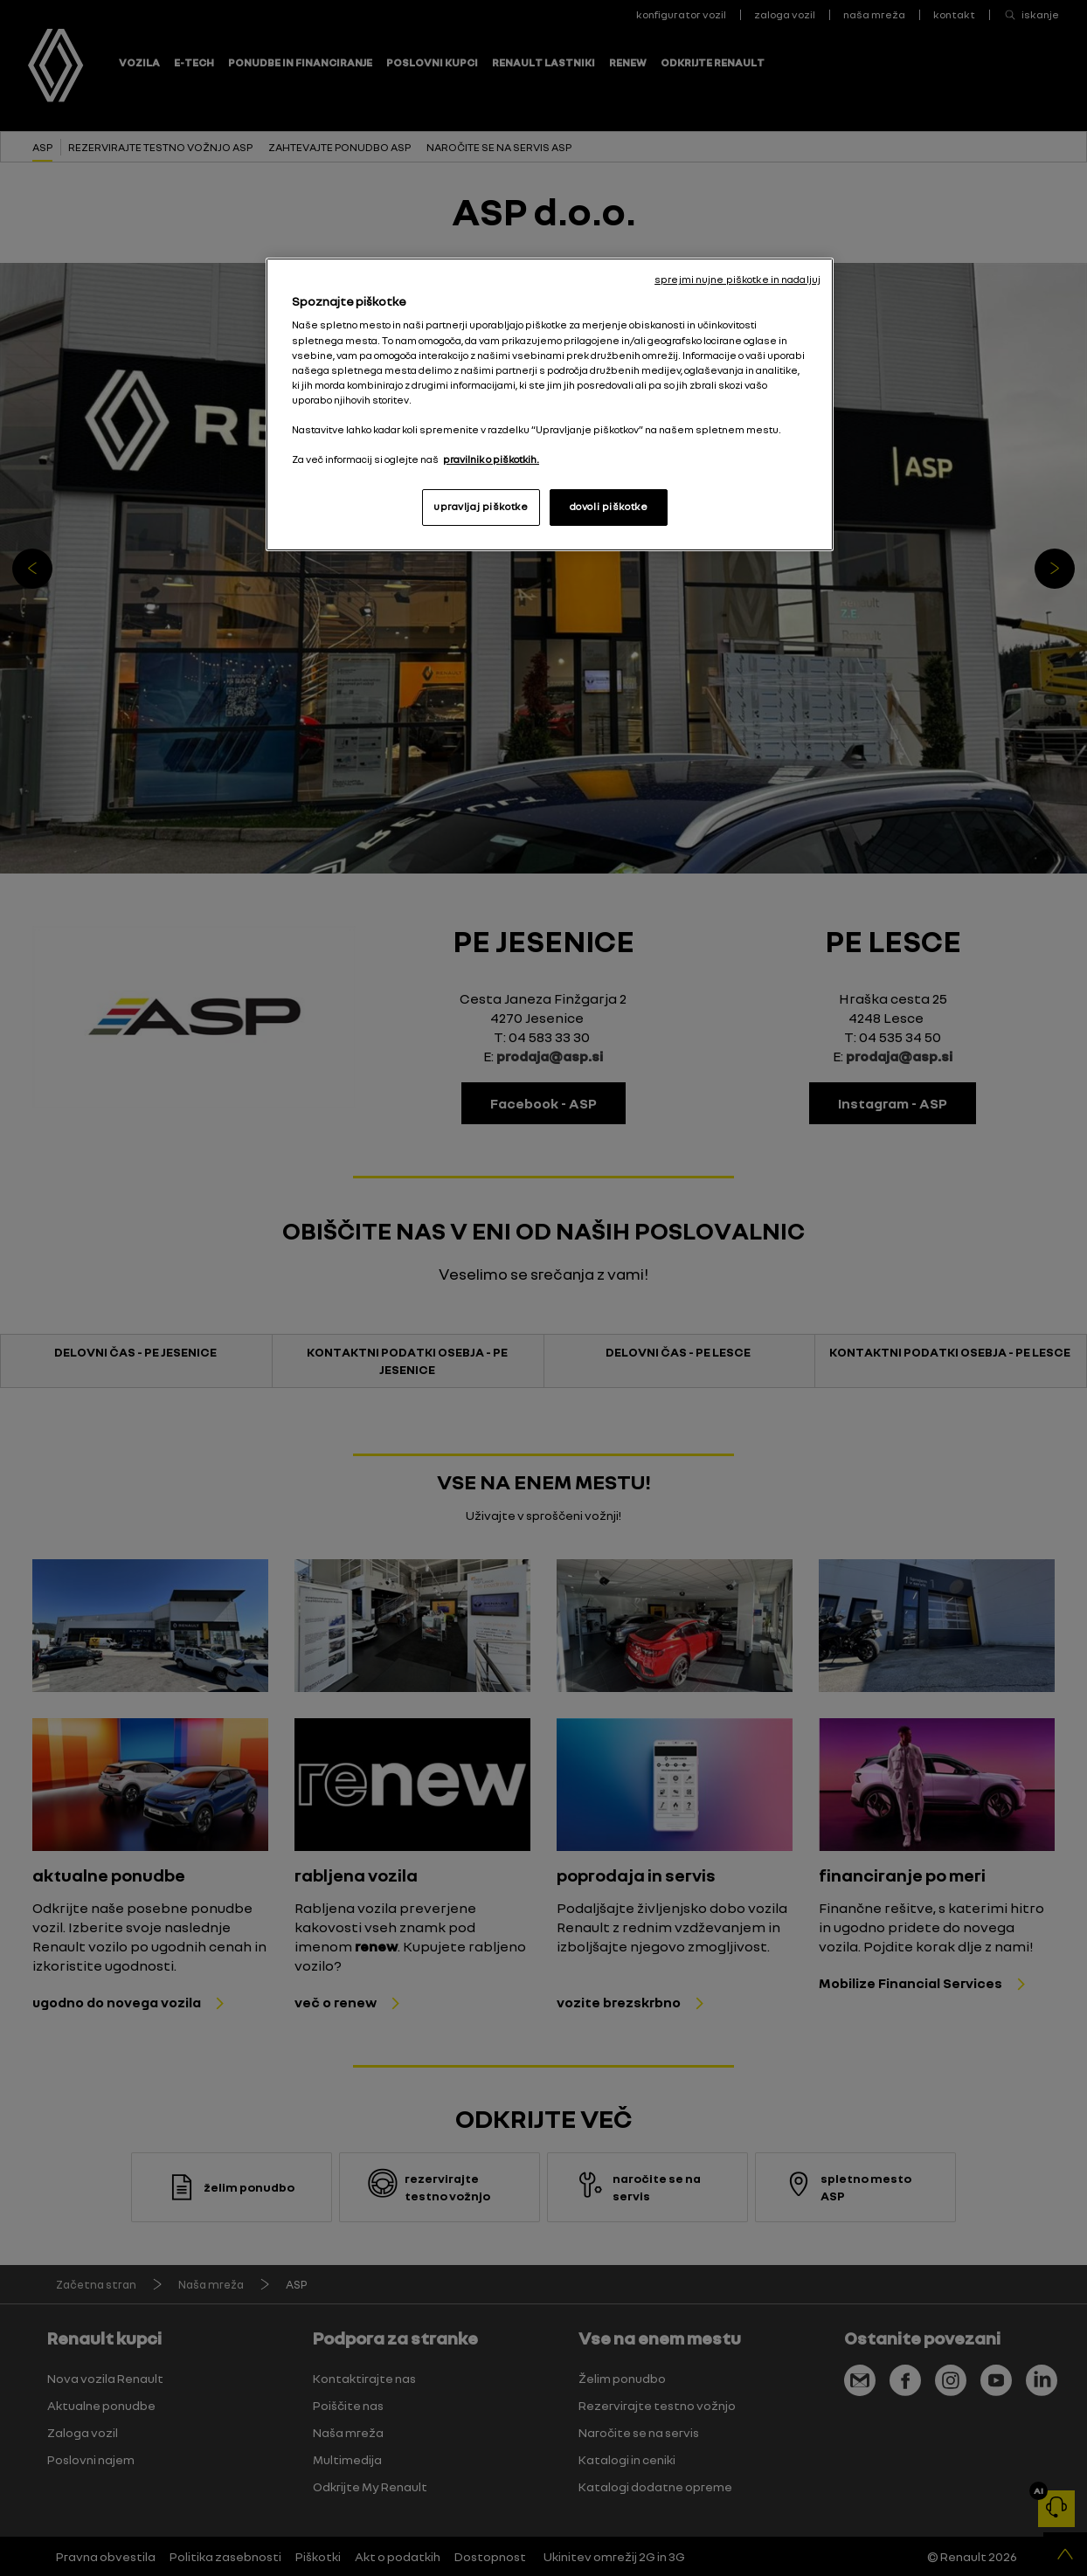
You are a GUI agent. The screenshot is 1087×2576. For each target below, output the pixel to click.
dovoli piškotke (609, 507)
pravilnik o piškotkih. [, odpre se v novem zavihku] (491, 459)
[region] (550, 404)
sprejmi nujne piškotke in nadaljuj (737, 279)
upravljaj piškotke (480, 507)
